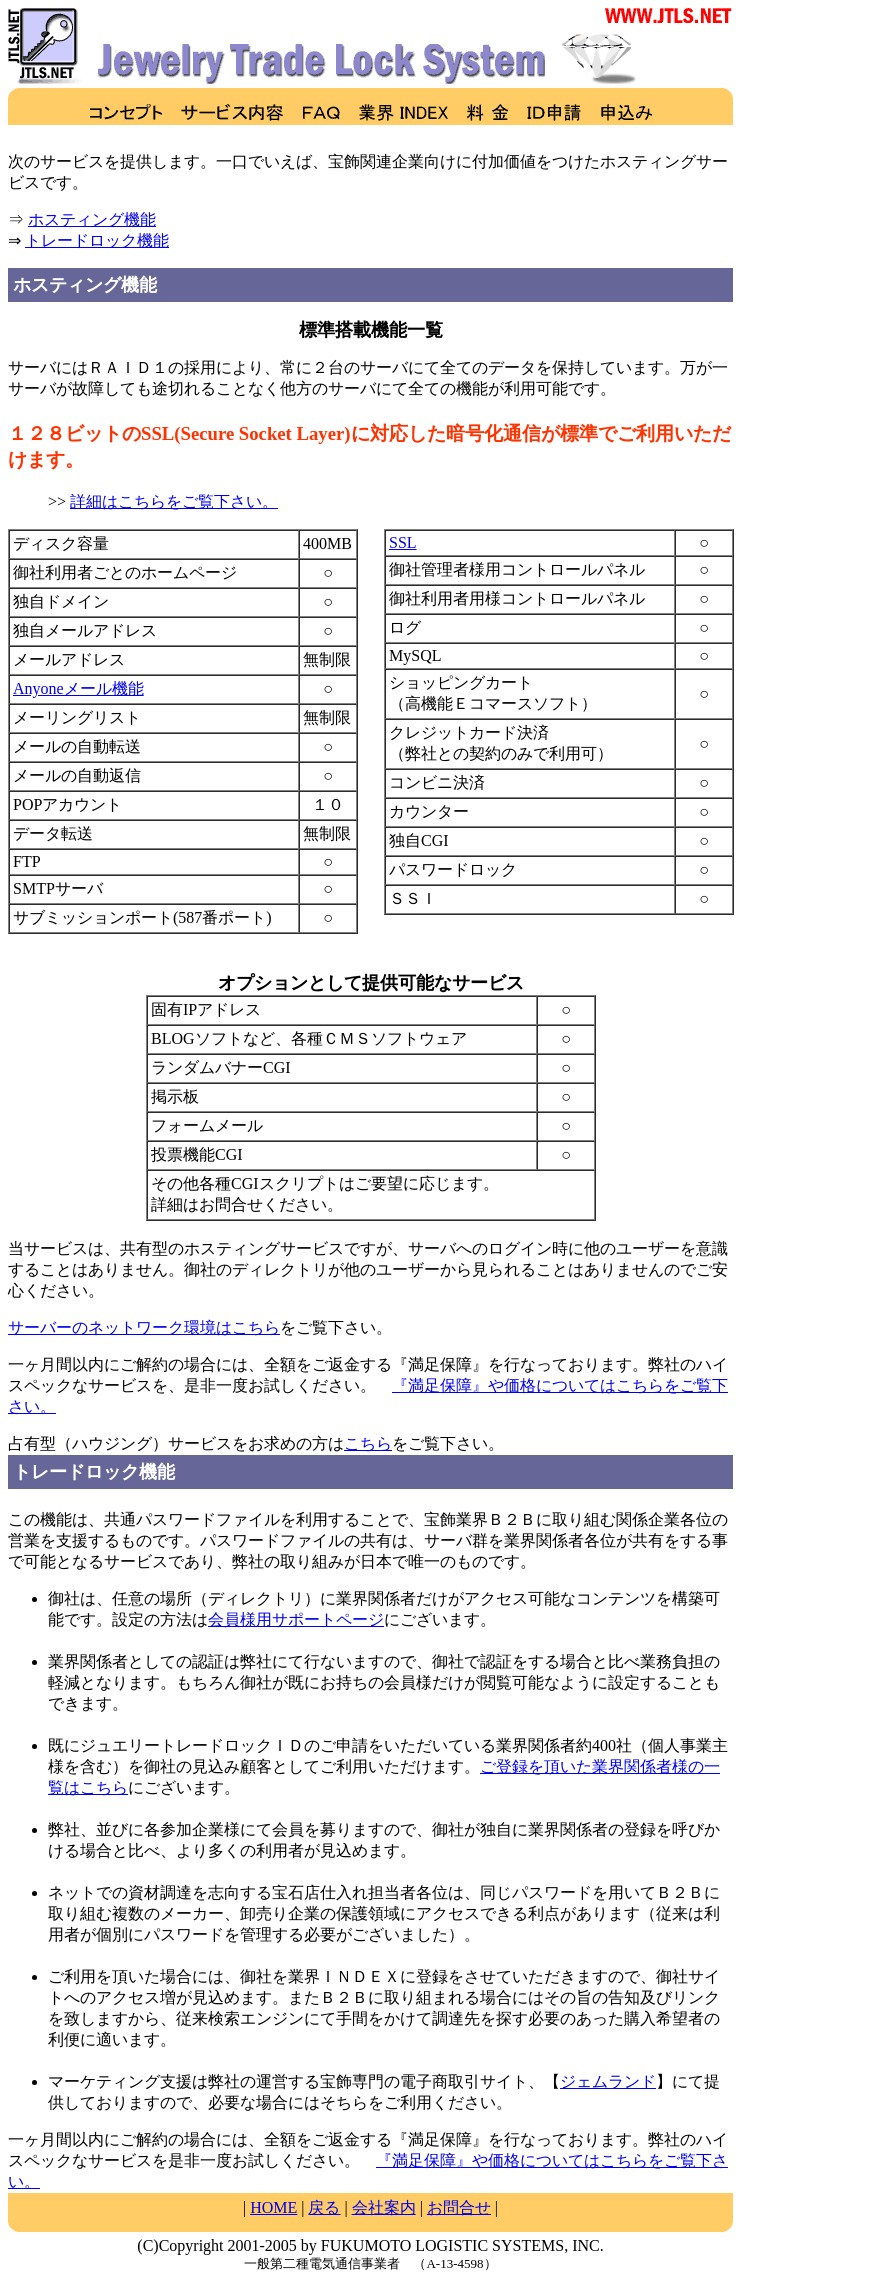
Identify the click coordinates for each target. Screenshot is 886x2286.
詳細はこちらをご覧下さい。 (174, 501)
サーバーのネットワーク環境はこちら (144, 1327)
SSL (403, 542)
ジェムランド (608, 2081)
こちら (368, 1443)
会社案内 (384, 2207)
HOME (273, 2207)
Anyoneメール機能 (78, 688)
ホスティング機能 (92, 219)
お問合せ (459, 2207)
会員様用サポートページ (296, 1619)
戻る (324, 2207)
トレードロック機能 (97, 240)
